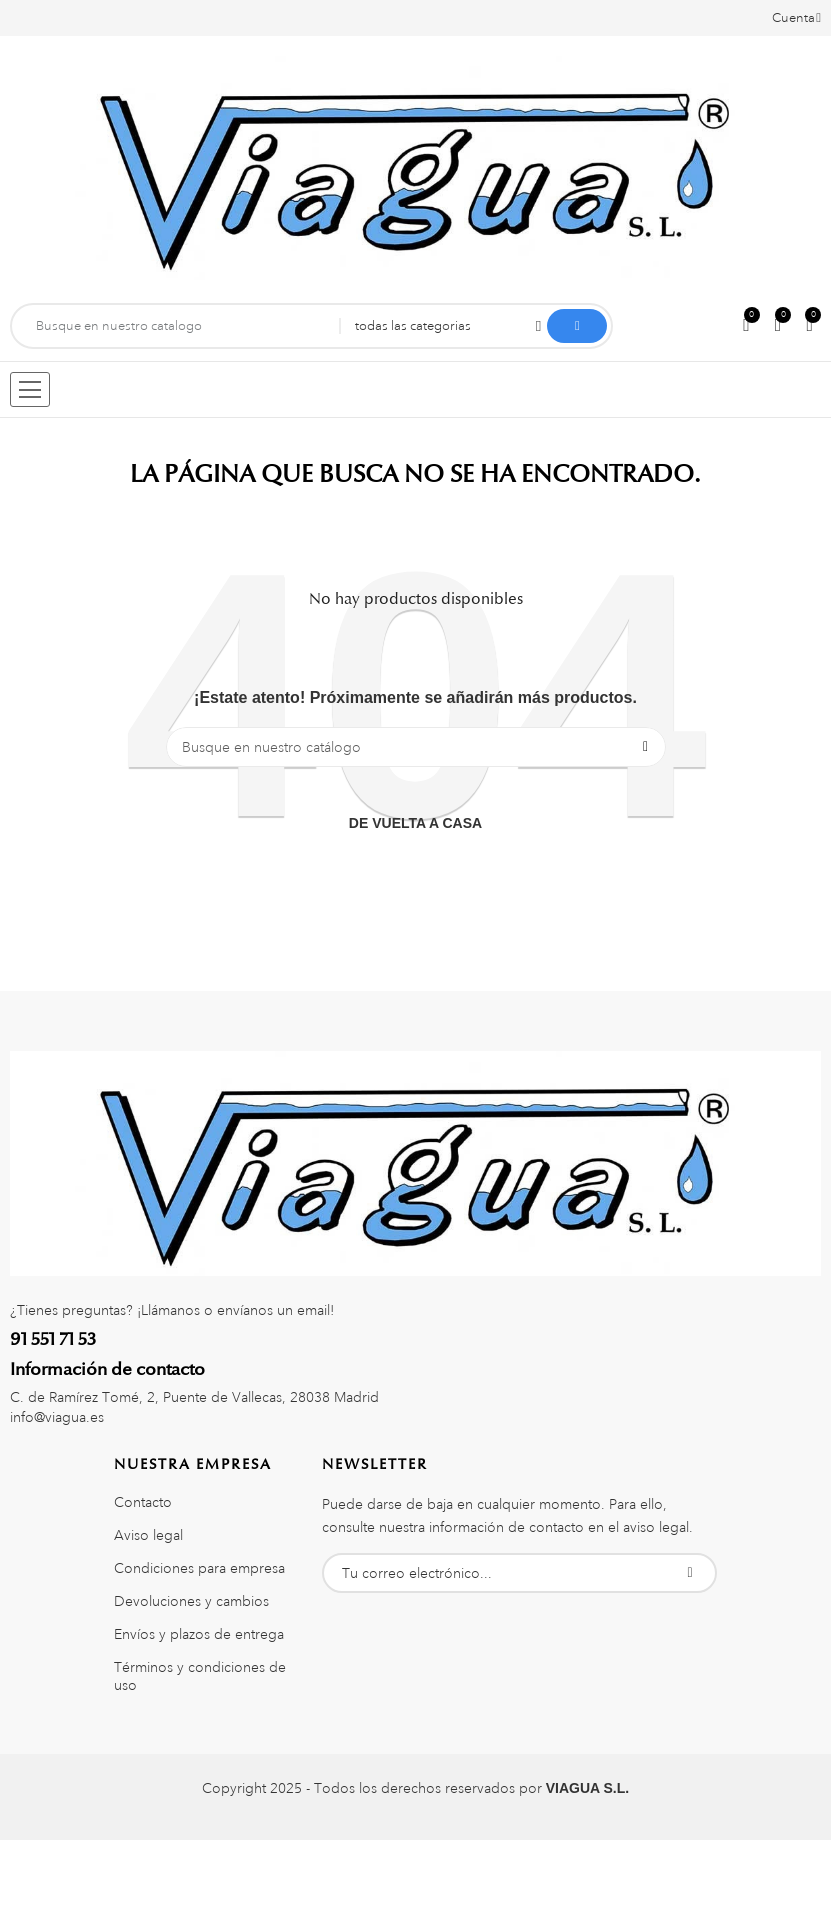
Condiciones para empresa (199, 1568)
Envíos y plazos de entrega (199, 1634)
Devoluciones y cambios (191, 1601)
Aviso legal (148, 1535)
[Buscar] (416, 747)
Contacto (143, 1502)
